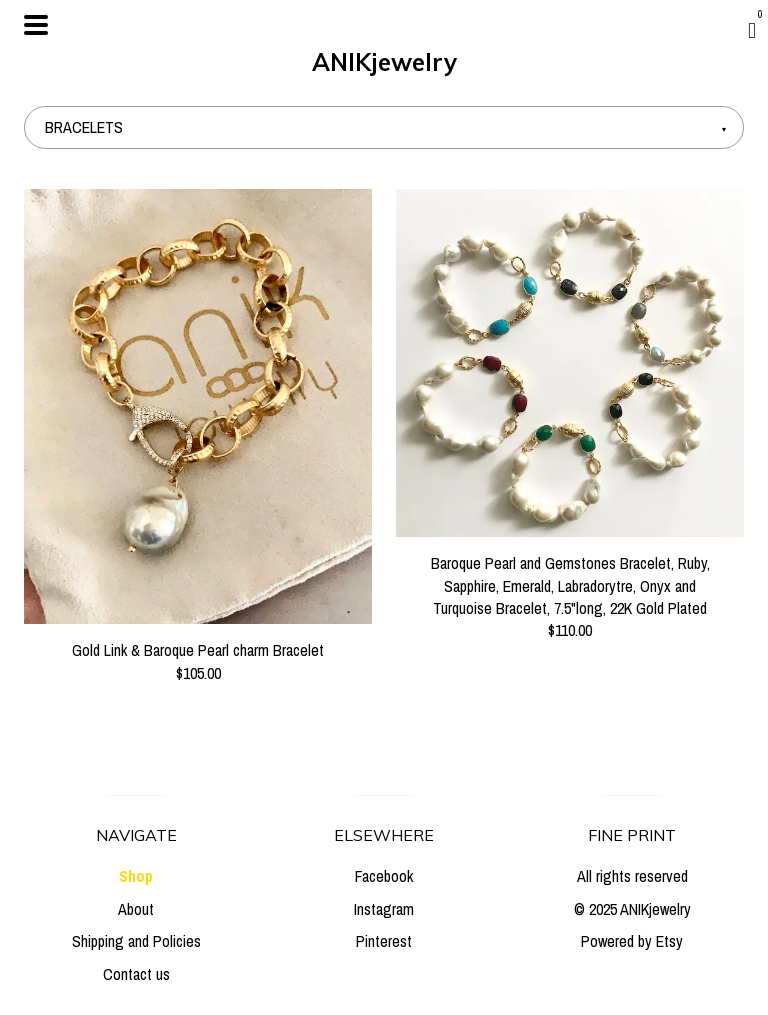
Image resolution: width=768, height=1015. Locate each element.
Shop (136, 876)
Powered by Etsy (632, 941)
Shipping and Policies (136, 941)
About (136, 909)
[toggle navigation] (36, 25)
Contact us (136, 974)
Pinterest (384, 941)
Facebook (384, 876)
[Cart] (752, 30)
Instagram (384, 909)
